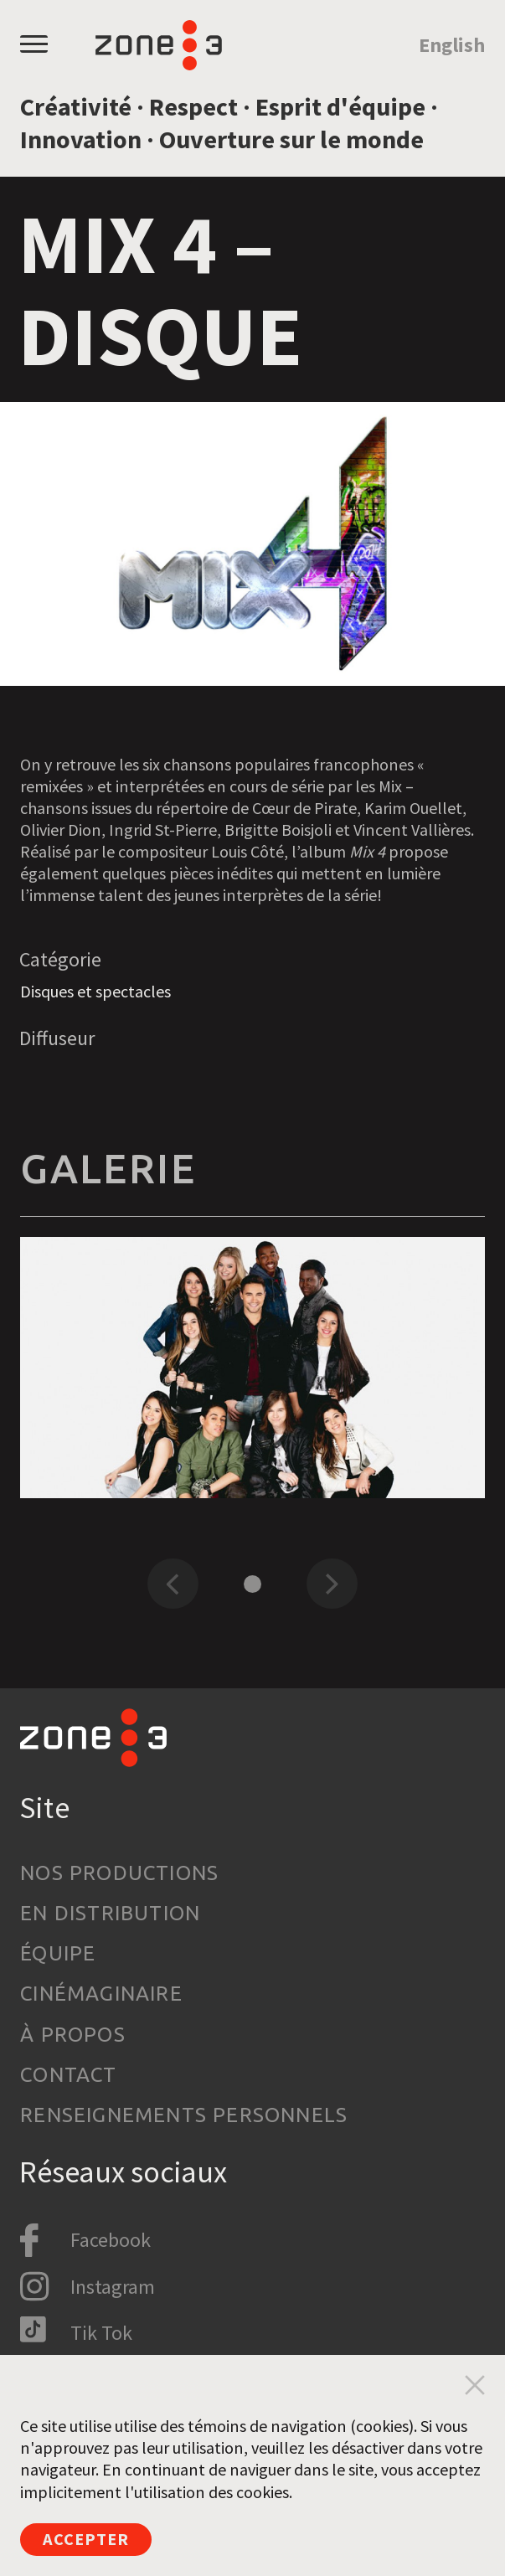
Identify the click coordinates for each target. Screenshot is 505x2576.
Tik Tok (101, 2333)
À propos (73, 2034)
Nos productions (119, 1873)
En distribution (110, 1913)
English (452, 45)
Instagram (112, 2287)
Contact (68, 2074)
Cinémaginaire (101, 1993)
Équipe (57, 1953)
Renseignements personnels (184, 2115)
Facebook (110, 2240)
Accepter (86, 2538)
